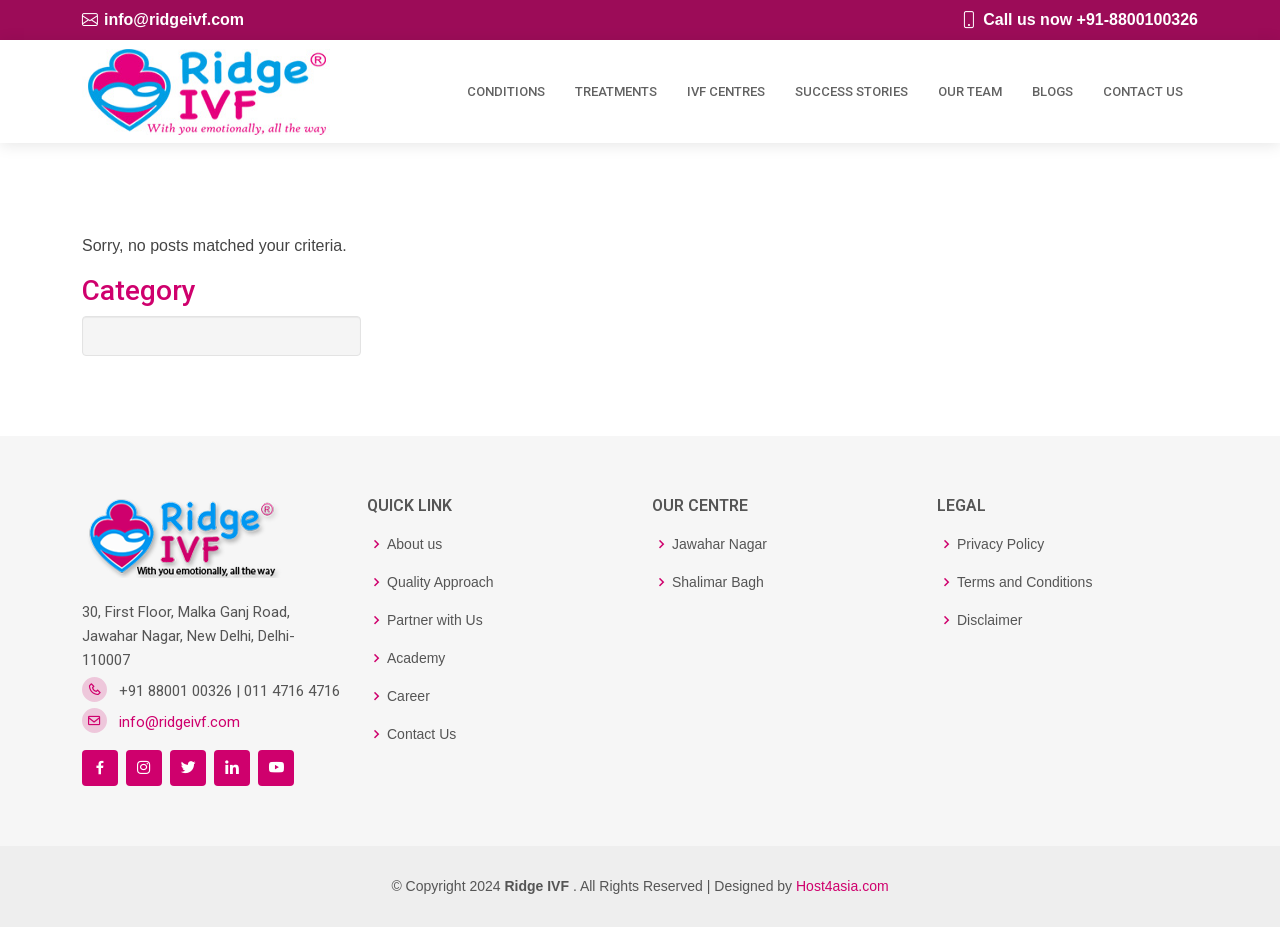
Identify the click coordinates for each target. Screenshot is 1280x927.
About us (414, 544)
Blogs (1052, 89)
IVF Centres (726, 89)
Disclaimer (989, 620)
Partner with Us (435, 620)
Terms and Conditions (1024, 582)
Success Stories (851, 89)
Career (408, 696)
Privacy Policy (1000, 544)
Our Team (970, 89)
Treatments (616, 89)
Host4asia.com (842, 886)
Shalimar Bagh (718, 582)
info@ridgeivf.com (174, 19)
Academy (416, 658)
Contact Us (1143, 89)
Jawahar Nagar (719, 544)
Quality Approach (440, 582)
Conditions (506, 89)
